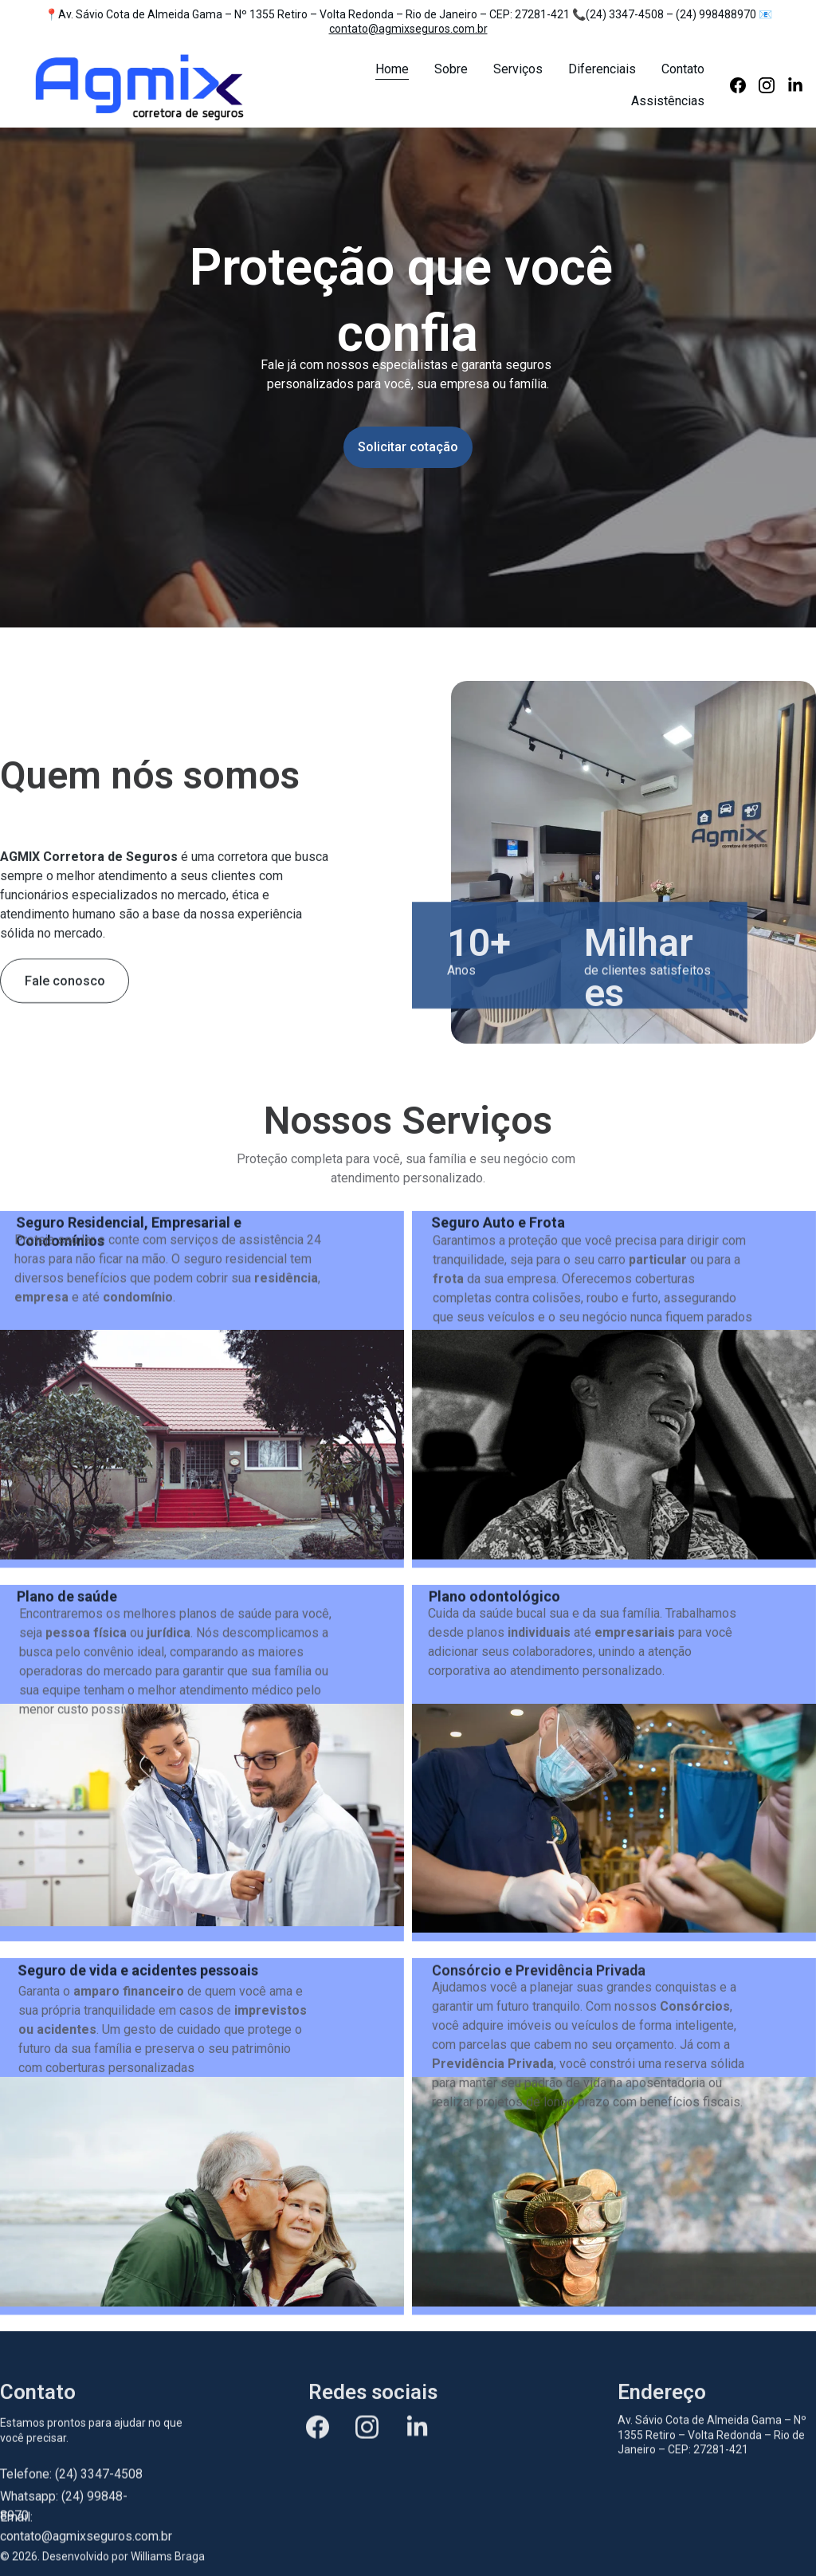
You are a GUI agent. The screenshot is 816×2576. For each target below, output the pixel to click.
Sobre (451, 69)
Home (392, 69)
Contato (682, 69)
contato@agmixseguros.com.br (408, 28)
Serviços (518, 69)
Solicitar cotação (408, 448)
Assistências (667, 100)
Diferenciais (602, 69)
